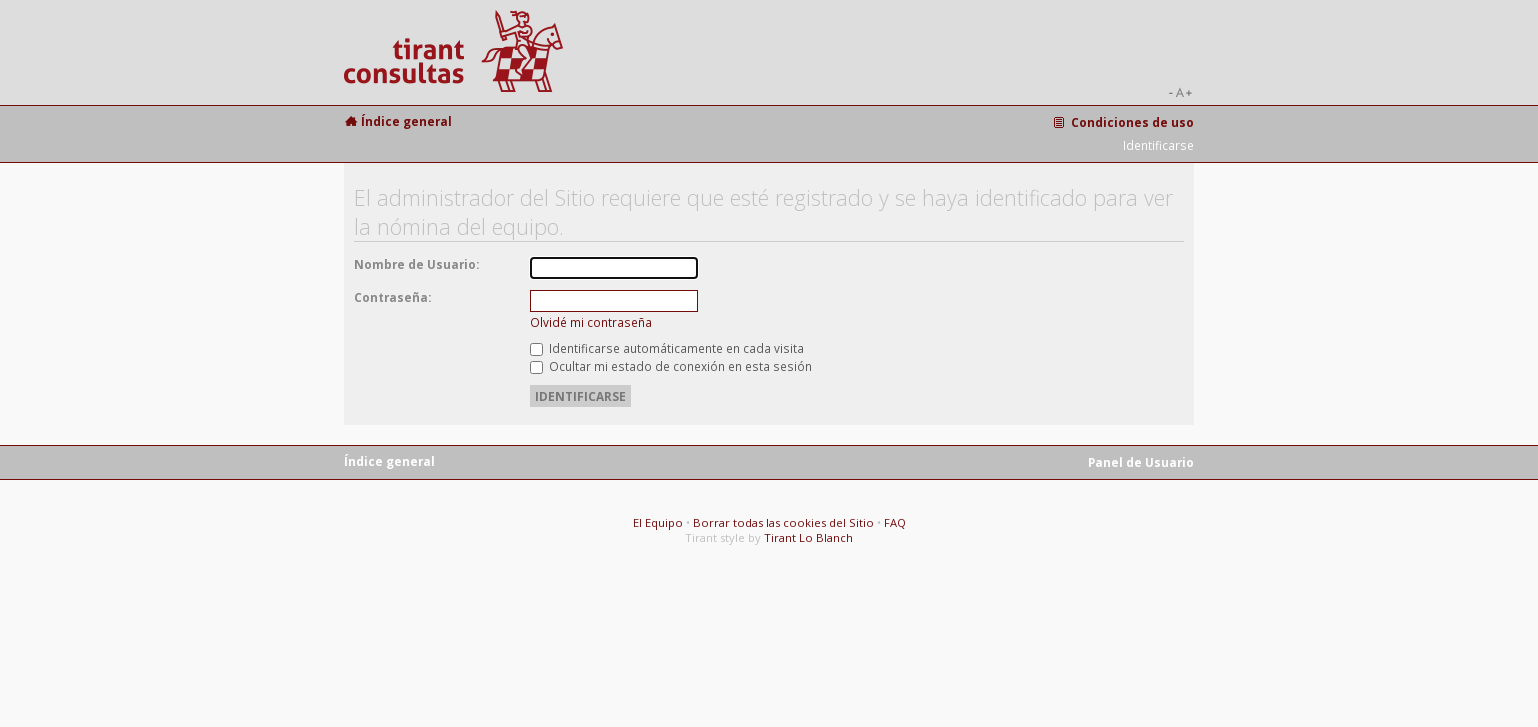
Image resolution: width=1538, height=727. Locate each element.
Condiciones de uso (1132, 122)
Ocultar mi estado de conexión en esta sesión (671, 366)
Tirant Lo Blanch (808, 537)
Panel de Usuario (1141, 462)
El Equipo (658, 522)
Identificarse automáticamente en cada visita (667, 348)
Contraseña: (392, 297)
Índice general (406, 121)
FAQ (895, 522)
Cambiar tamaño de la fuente (1179, 94)
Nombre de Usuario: (416, 264)
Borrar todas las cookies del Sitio (783, 522)
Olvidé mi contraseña (591, 322)
